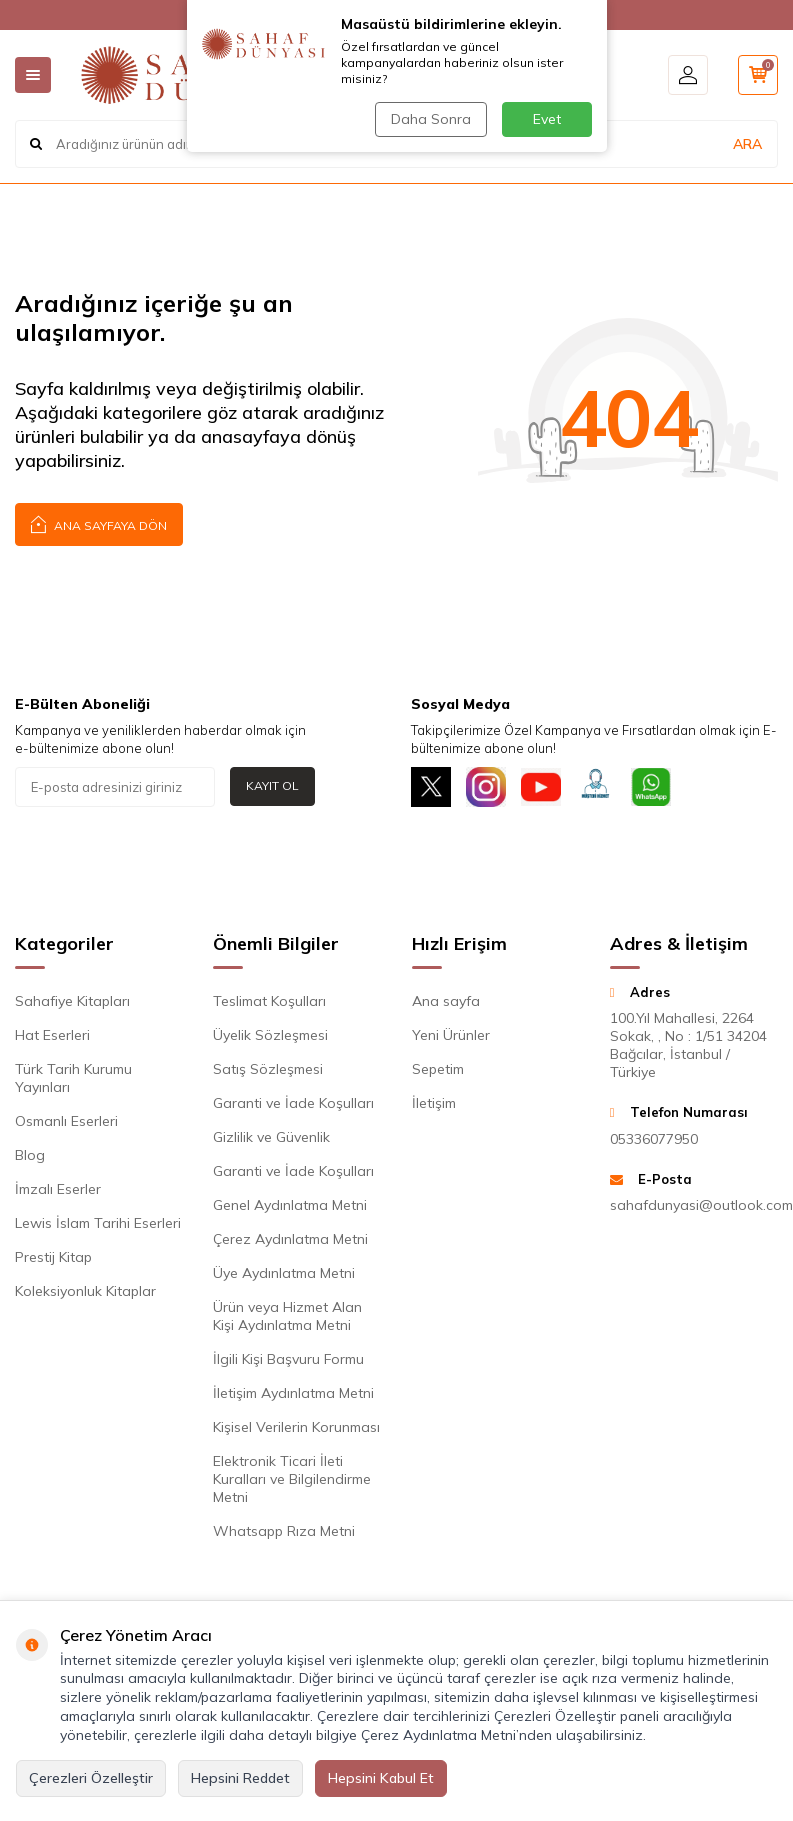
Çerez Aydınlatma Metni (290, 1239)
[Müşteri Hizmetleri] (596, 787)
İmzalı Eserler (58, 1189)
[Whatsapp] (651, 787)
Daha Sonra (431, 119)
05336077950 (654, 1139)
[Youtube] (541, 787)
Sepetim (438, 1069)
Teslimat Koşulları (269, 1001)
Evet (547, 119)
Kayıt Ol (272, 785)
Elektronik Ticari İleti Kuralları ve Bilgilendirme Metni (292, 1479)
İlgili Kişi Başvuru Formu (288, 1359)
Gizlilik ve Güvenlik (271, 1137)
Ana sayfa (446, 1001)
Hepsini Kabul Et (381, 1778)
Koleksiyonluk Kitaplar (85, 1291)
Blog (30, 1155)
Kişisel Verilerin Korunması (296, 1427)
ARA (747, 144)
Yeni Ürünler (451, 1035)
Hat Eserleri (52, 1035)
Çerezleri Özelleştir (91, 1778)
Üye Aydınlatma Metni (284, 1273)
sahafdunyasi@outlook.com (694, 1205)
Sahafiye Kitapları (72, 1001)
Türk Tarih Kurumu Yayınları (73, 1078)
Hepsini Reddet (240, 1778)
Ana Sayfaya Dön (99, 523)
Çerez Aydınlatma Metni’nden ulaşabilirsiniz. (503, 1735)
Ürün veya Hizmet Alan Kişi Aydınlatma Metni (287, 1316)
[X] (431, 787)
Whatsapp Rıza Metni (284, 1531)
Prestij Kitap (53, 1257)
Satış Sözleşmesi (268, 1069)
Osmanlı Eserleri (66, 1121)
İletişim (434, 1103)
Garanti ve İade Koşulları (293, 1103)
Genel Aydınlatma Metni (290, 1205)
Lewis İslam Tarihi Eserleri (98, 1223)
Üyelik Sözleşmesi (270, 1035)
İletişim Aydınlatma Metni (293, 1393)
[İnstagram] (486, 787)
